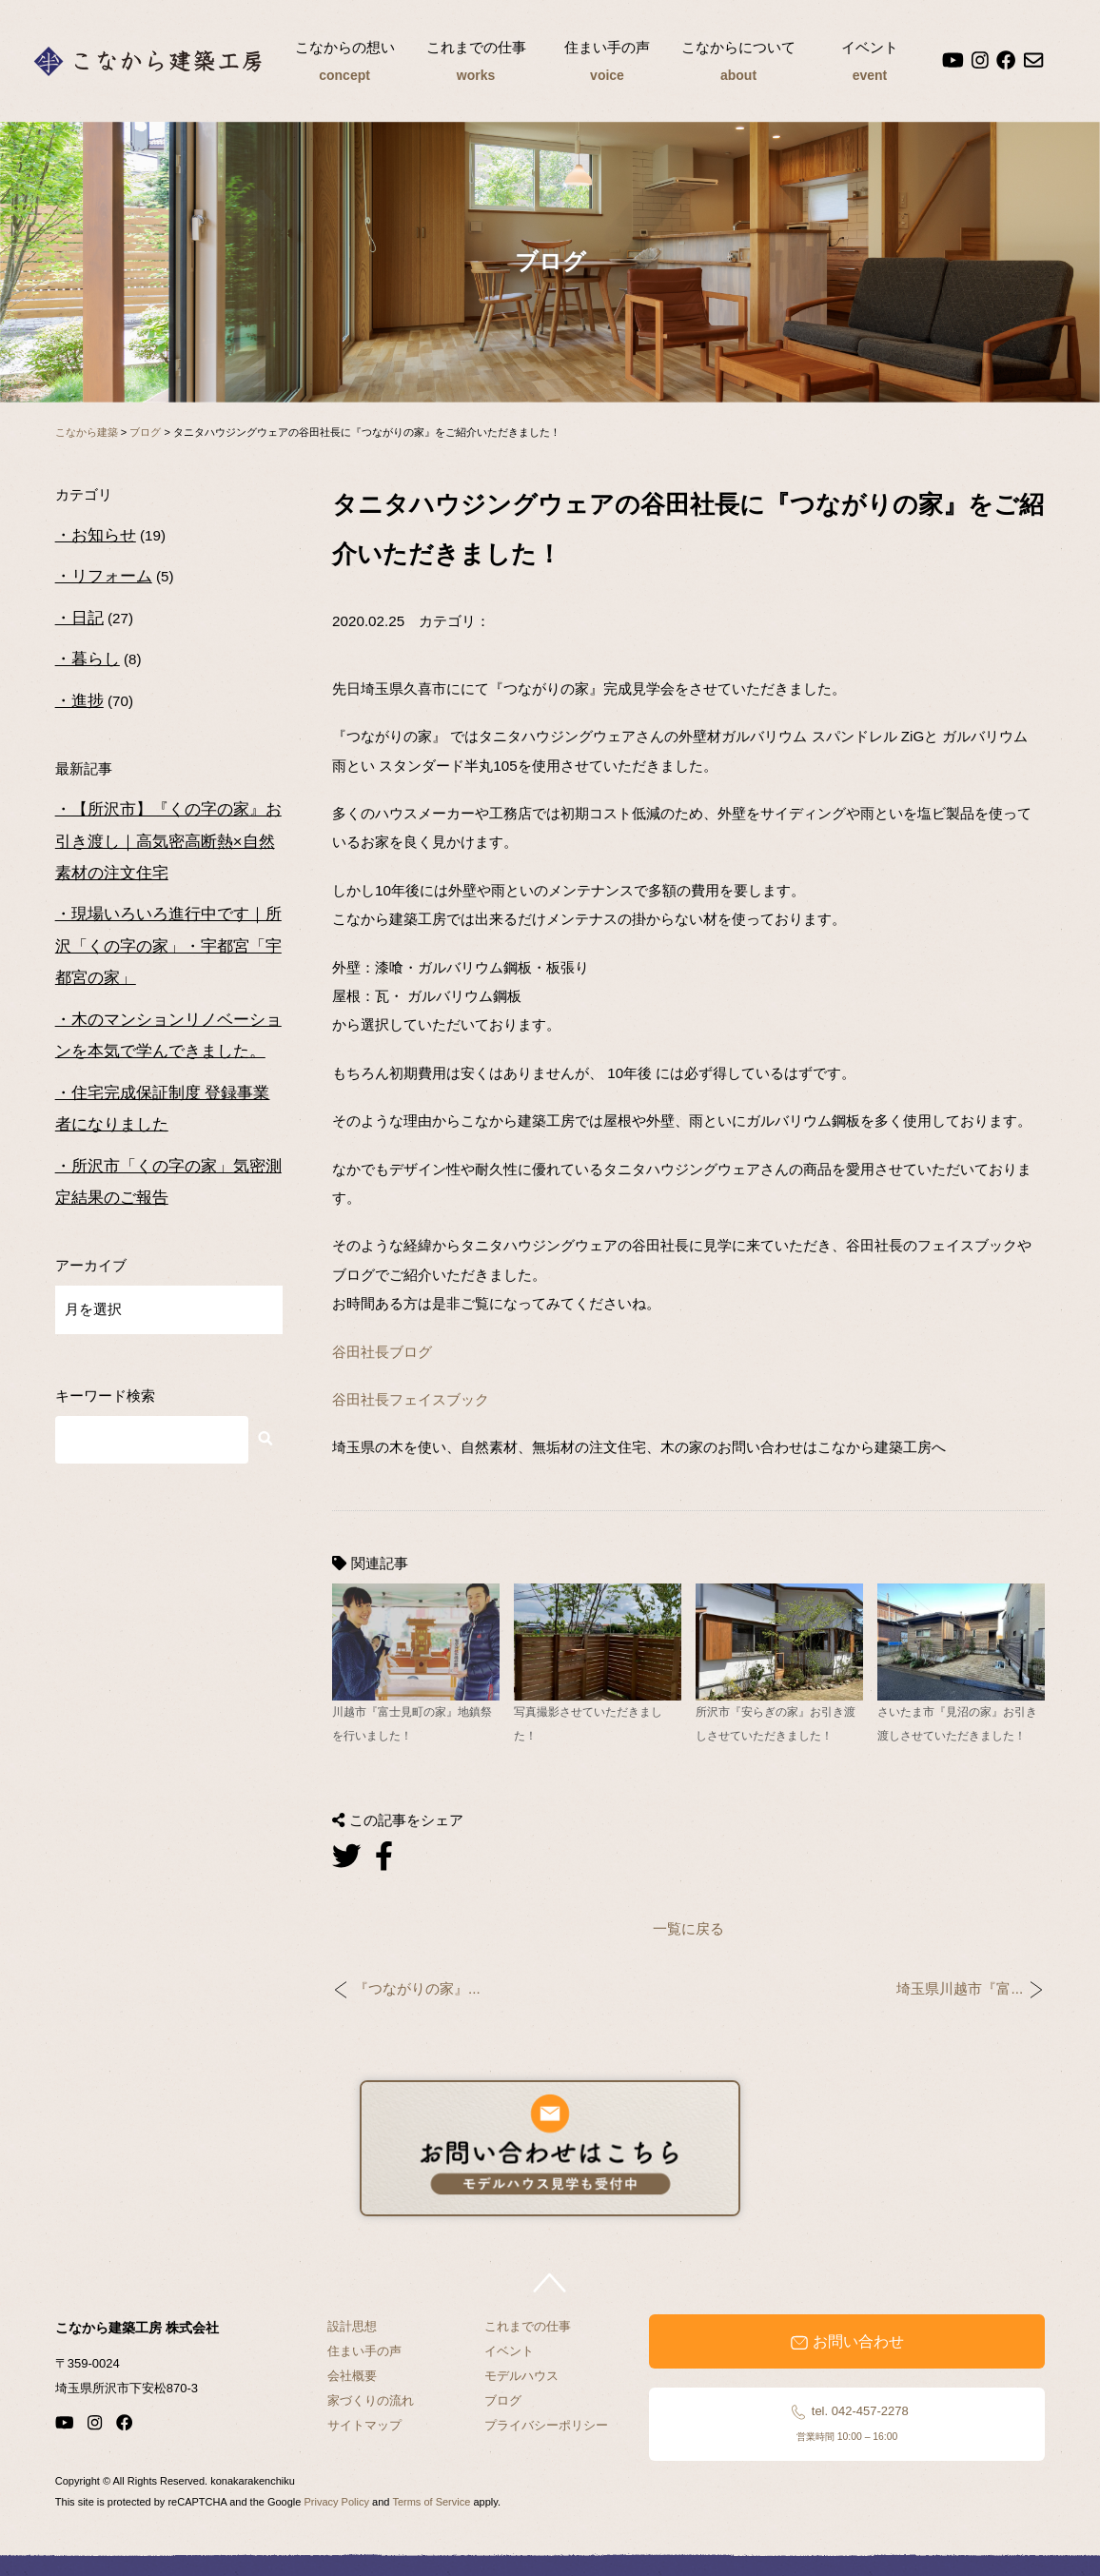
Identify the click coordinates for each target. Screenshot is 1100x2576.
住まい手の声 (607, 63)
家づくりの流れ (370, 2400)
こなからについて (738, 63)
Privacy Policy (336, 2501)
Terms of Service (431, 2501)
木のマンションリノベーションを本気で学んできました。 (168, 1035)
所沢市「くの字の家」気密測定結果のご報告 (168, 1182)
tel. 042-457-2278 (847, 2423)
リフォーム (111, 576)
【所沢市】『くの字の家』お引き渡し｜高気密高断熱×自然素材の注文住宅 (168, 841)
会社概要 (352, 2376)
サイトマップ (364, 2425)
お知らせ (103, 535)
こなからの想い (344, 63)
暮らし (95, 659)
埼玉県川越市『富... (959, 1988)
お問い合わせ (847, 2341)
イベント (870, 63)
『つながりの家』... (417, 1988)
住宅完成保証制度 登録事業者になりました (162, 1108)
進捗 (87, 701)
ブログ (502, 2400)
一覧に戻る (688, 1928)
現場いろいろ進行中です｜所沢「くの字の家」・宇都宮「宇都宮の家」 (168, 946)
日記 (87, 618)
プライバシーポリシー (546, 2425)
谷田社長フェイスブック (410, 1399)
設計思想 (352, 2326)
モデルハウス (521, 2376)
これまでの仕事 (476, 63)
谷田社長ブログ (382, 1352)
